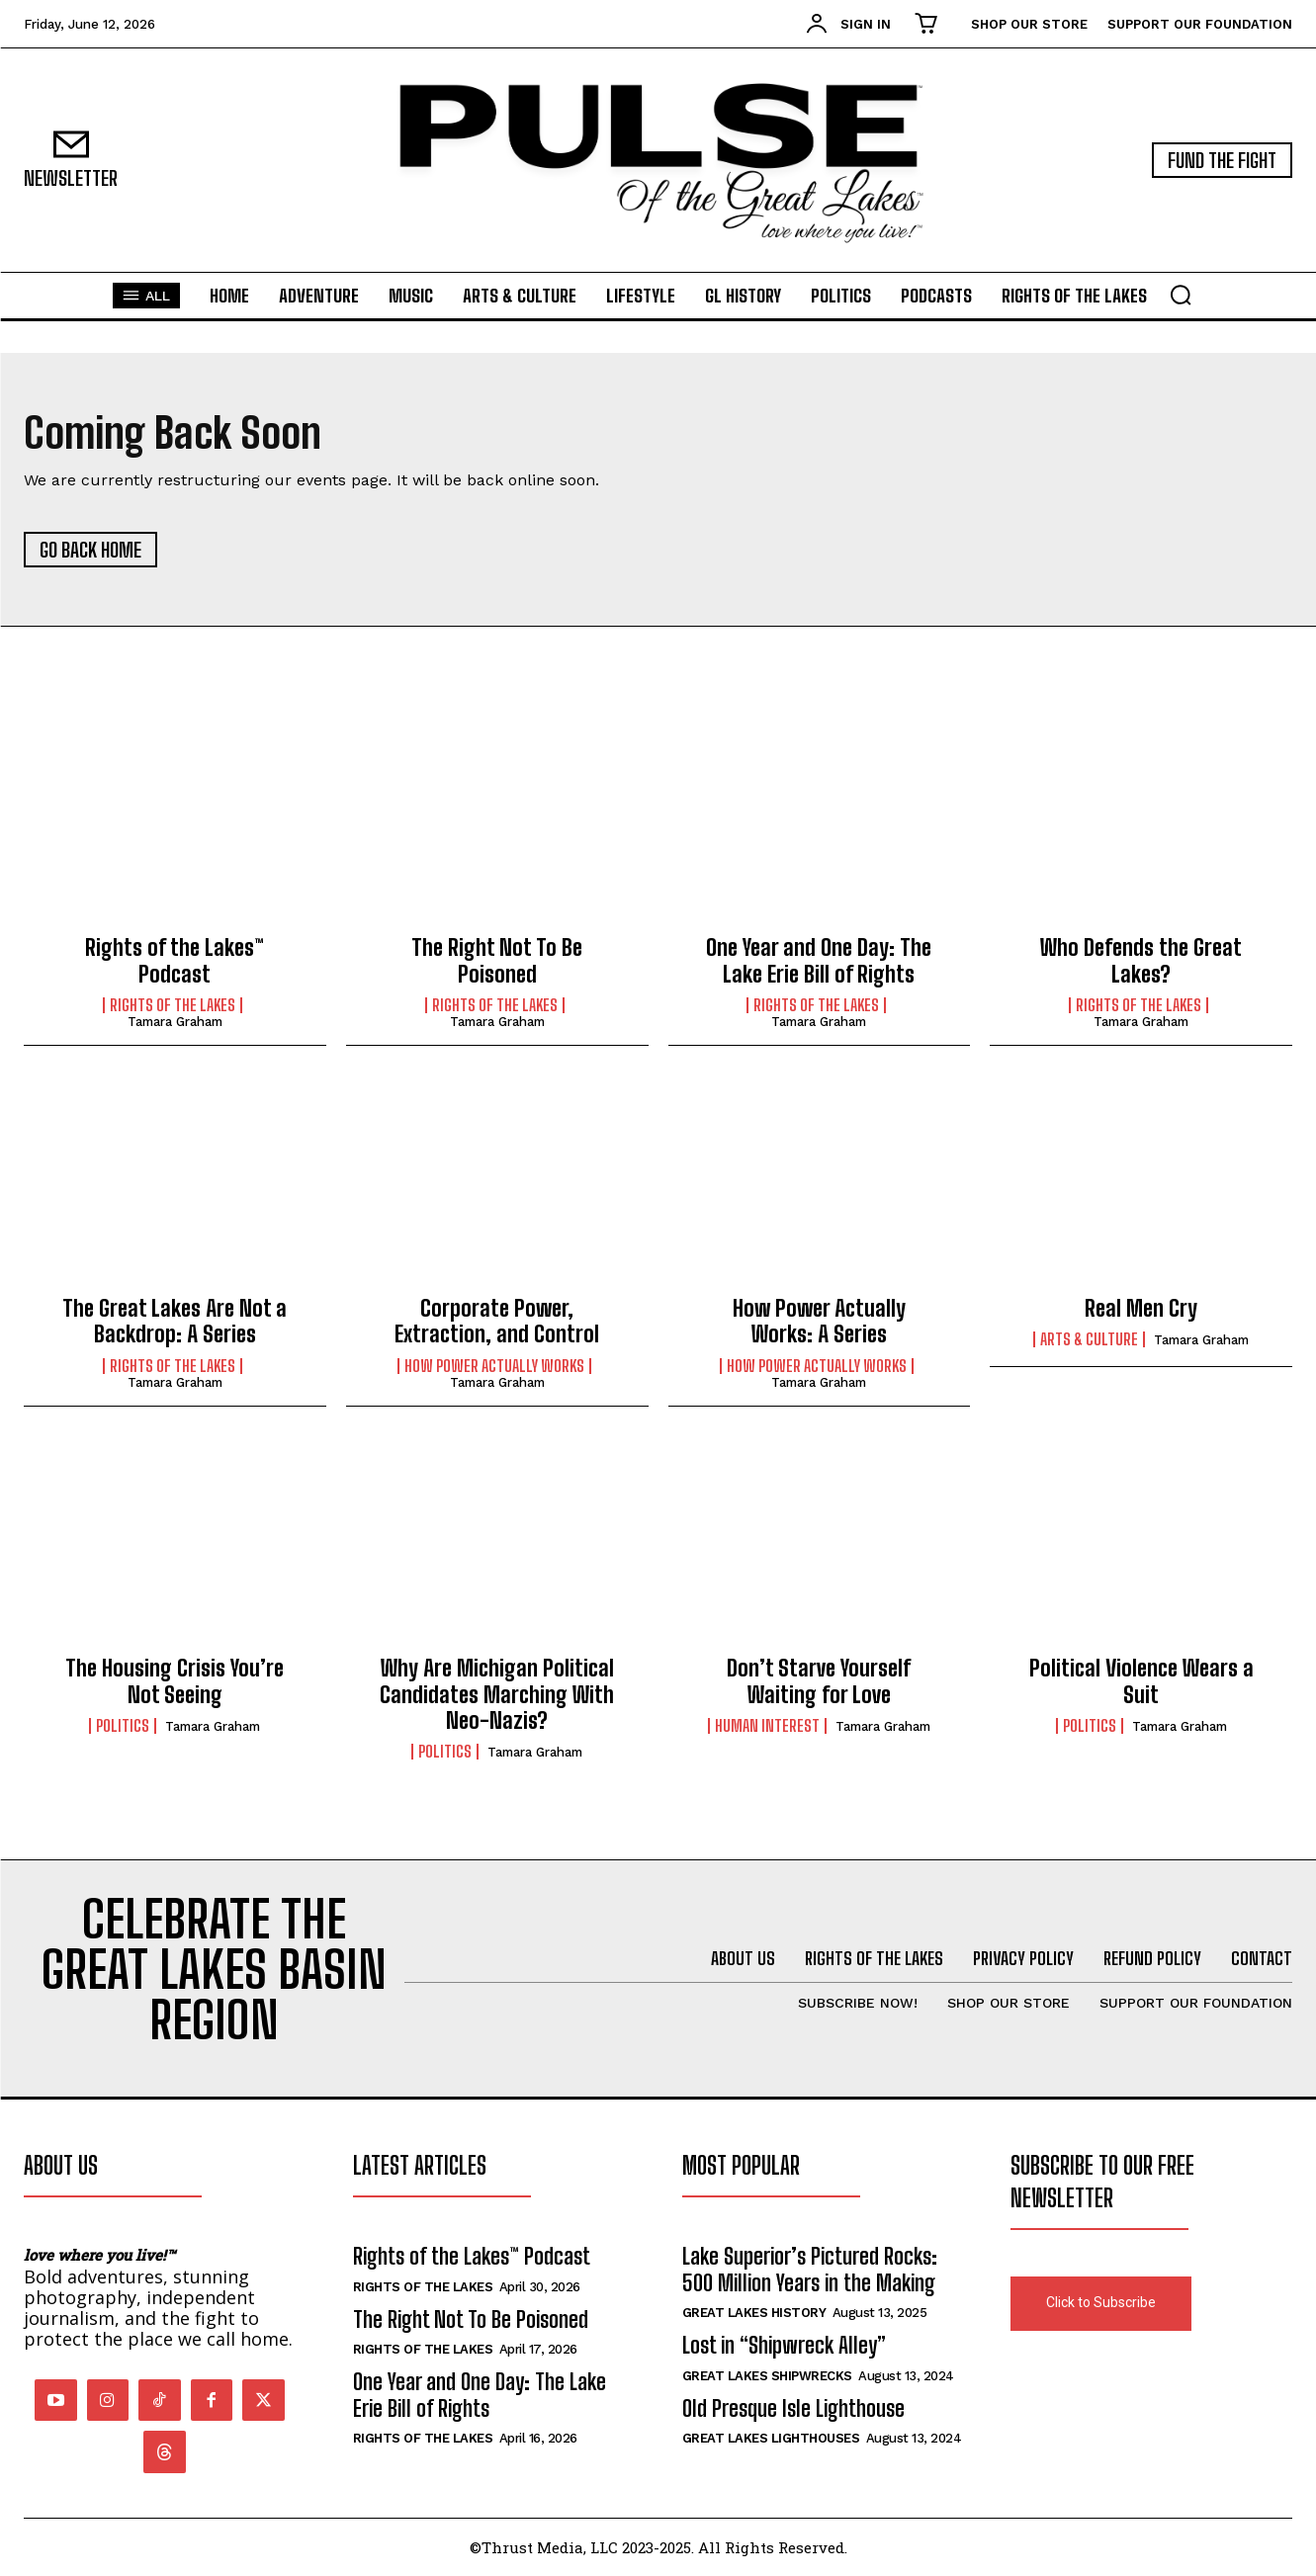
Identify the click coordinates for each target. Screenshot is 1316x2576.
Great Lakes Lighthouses (771, 2438)
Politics (122, 1726)
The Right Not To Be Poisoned (496, 960)
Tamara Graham (175, 1021)
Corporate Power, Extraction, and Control (497, 1321)
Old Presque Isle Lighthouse (793, 2408)
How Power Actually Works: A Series (819, 1321)
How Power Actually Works (494, 1366)
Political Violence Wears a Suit (1141, 1681)
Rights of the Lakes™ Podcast (174, 960)
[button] (1180, 294)
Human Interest (767, 1726)
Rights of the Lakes (172, 1005)
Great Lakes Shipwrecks (767, 2375)
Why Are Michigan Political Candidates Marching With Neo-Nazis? (497, 1694)
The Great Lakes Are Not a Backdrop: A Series (174, 1321)
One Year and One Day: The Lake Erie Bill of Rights (818, 960)
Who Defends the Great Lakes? (1141, 960)
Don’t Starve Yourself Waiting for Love (819, 1681)
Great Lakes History (754, 2312)
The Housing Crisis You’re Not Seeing (174, 1681)
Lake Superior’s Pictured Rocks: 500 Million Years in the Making (809, 2269)
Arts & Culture (1089, 1339)
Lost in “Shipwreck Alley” (784, 2345)
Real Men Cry (1141, 1308)
